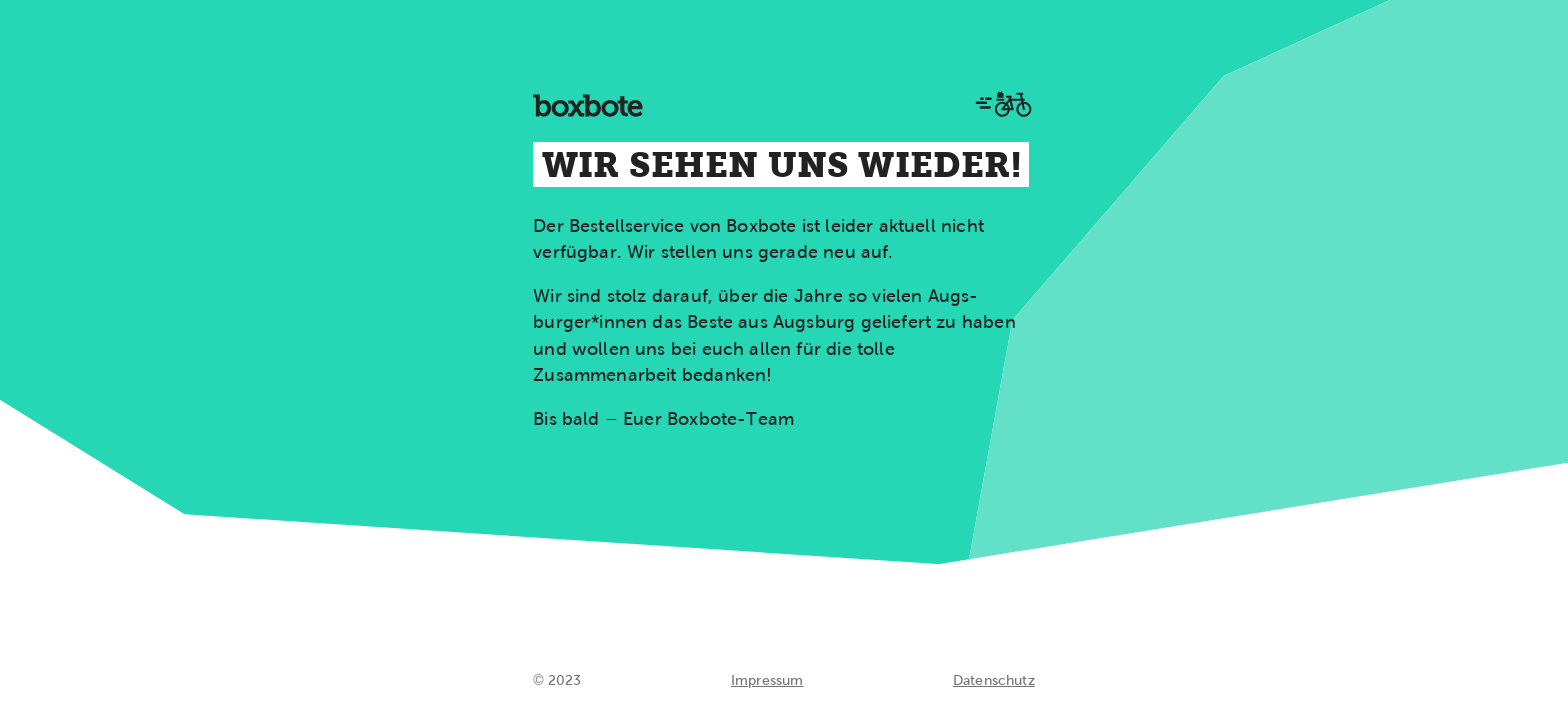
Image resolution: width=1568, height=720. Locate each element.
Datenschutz (994, 680)
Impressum (767, 680)
